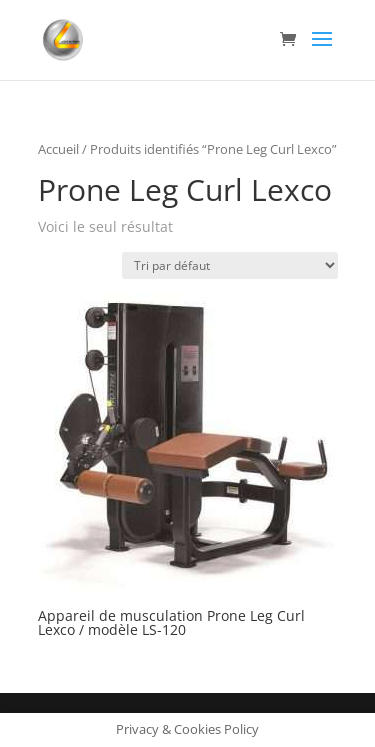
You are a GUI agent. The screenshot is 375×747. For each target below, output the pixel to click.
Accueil (58, 149)
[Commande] (230, 265)
